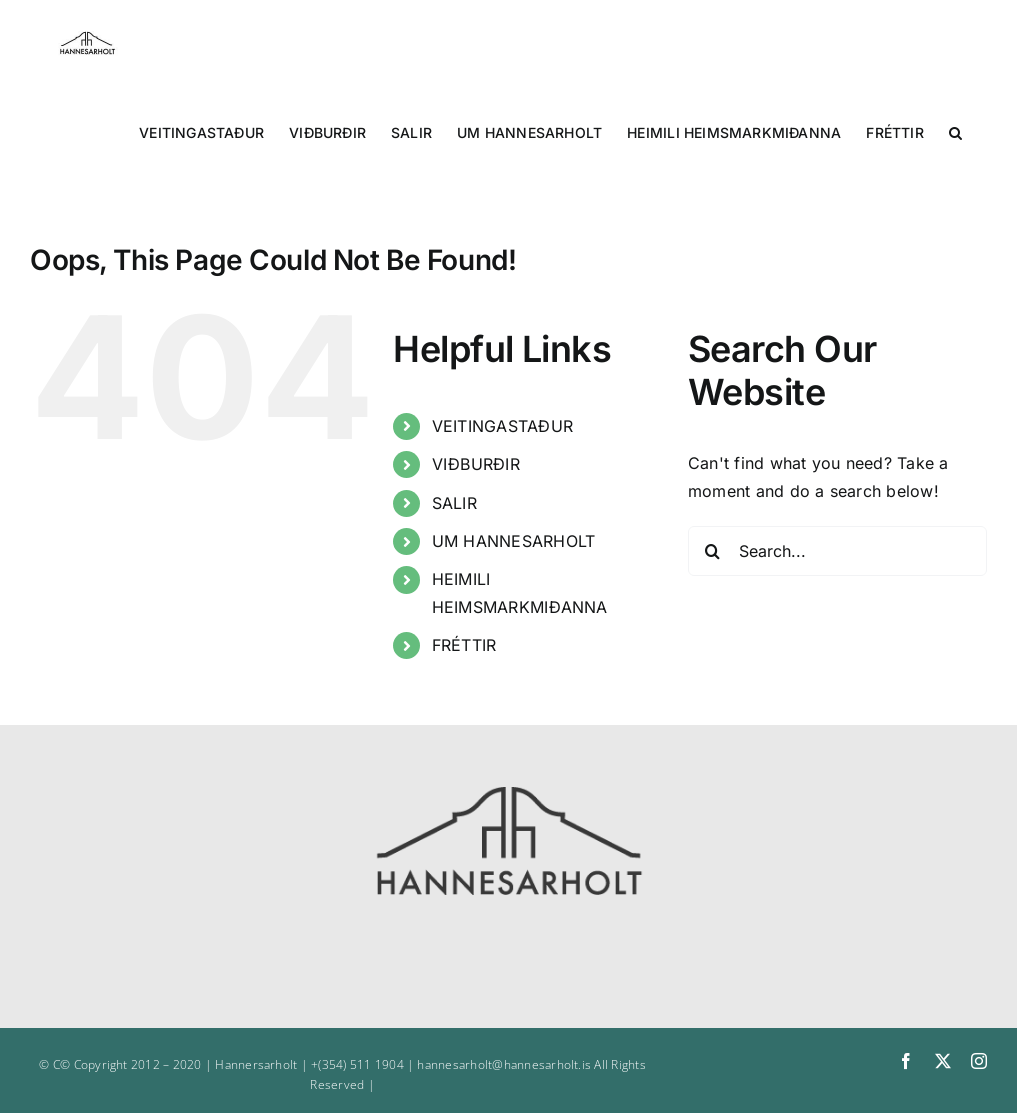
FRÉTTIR (464, 645)
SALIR (454, 503)
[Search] (713, 551)
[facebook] (906, 1061)
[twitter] (943, 1061)
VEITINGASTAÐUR (502, 426)
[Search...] (837, 551)
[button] (955, 132)
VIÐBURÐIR (476, 464)
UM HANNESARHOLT (514, 541)
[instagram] (979, 1061)
